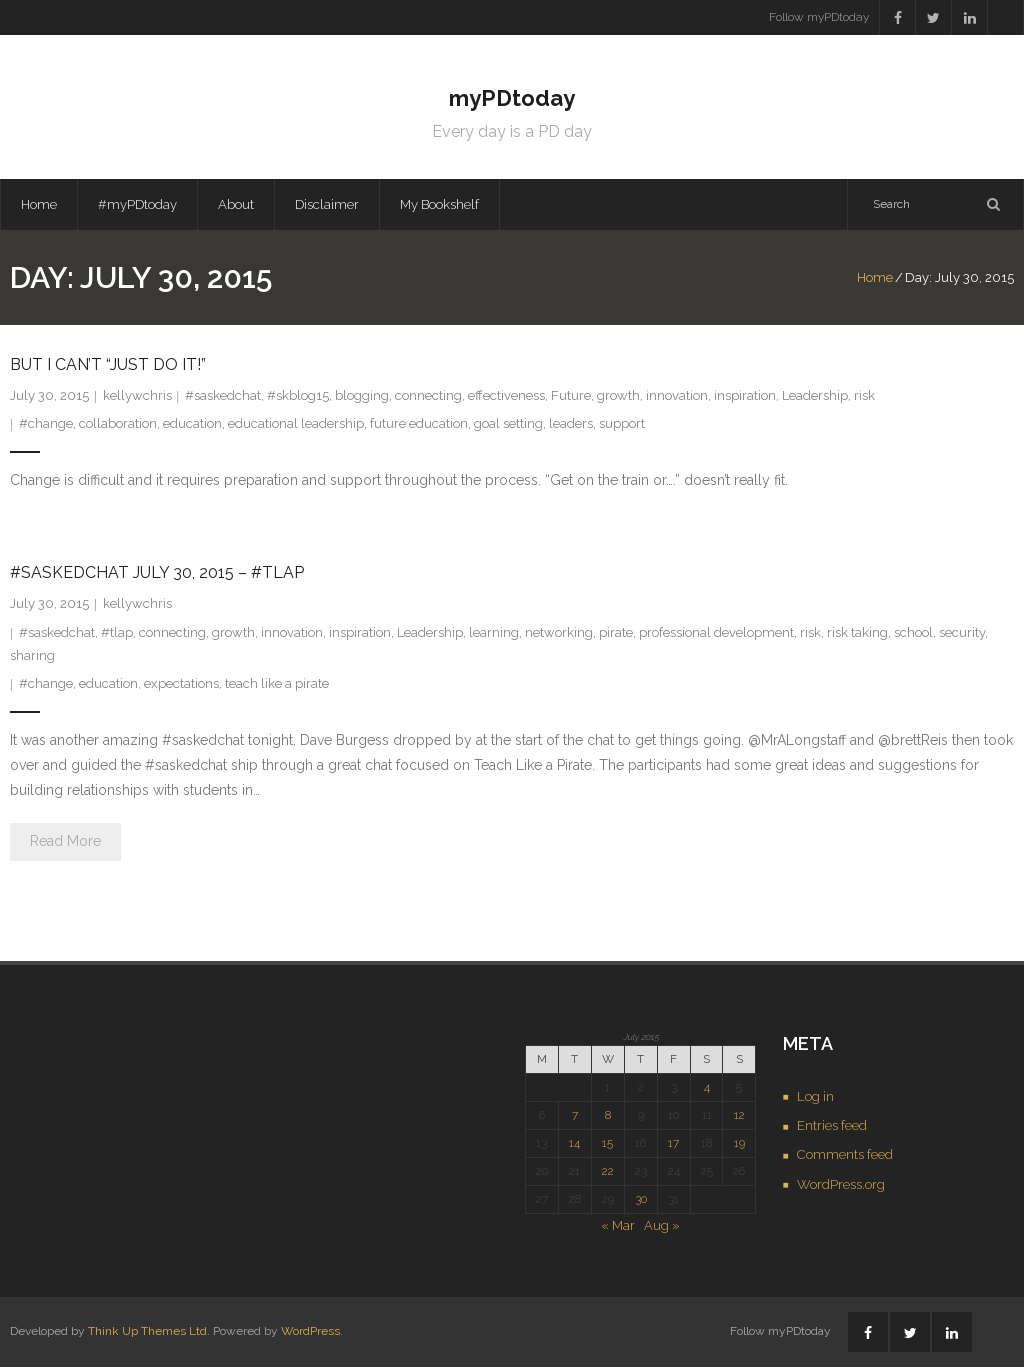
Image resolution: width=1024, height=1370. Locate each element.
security (962, 635)
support (622, 426)
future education (419, 426)
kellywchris (137, 398)
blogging (362, 398)
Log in (815, 1098)
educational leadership (296, 426)
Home (39, 206)
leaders (571, 426)
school (913, 635)
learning (494, 635)
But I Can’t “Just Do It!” (108, 367)
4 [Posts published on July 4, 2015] (707, 1090)
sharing (32, 658)
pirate (616, 635)
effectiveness (506, 398)
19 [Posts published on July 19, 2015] (739, 1146)
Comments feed (845, 1157)
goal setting (508, 426)
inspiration (745, 398)
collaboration (118, 426)
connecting (428, 398)
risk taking (857, 635)
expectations (181, 686)
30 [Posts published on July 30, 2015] (641, 1202)
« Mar (618, 1228)
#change (46, 426)
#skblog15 (298, 398)
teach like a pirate (277, 686)
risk (864, 398)
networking (559, 635)
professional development (716, 635)
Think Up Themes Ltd (147, 1334)
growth (618, 398)
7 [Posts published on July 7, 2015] (575, 1118)
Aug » (662, 1228)
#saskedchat (223, 398)
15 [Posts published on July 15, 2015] (607, 1146)
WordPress (310, 1334)
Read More (65, 844)
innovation (677, 398)
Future (571, 398)
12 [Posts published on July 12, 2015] (739, 1118)
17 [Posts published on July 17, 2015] (673, 1146)
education (192, 426)
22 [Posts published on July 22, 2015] (608, 1174)
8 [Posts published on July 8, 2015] (608, 1118)
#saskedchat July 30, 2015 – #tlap (157, 575)
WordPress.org (841, 1187)
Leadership (815, 398)
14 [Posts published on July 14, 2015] (574, 1146)
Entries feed (832, 1128)
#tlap (117, 635)
